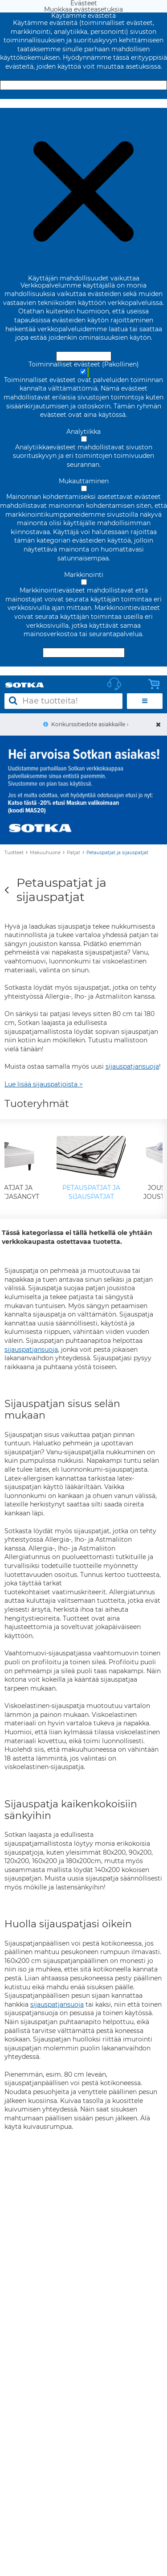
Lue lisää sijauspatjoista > (43, 1084)
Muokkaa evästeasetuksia (83, 103)
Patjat (73, 853)
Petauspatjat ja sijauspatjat (117, 853)
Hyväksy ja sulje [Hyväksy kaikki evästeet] (83, 85)
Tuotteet (14, 853)
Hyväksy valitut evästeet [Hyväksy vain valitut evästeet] (84, 653)
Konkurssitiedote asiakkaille (88, 724)
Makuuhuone (45, 853)
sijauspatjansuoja (132, 1066)
